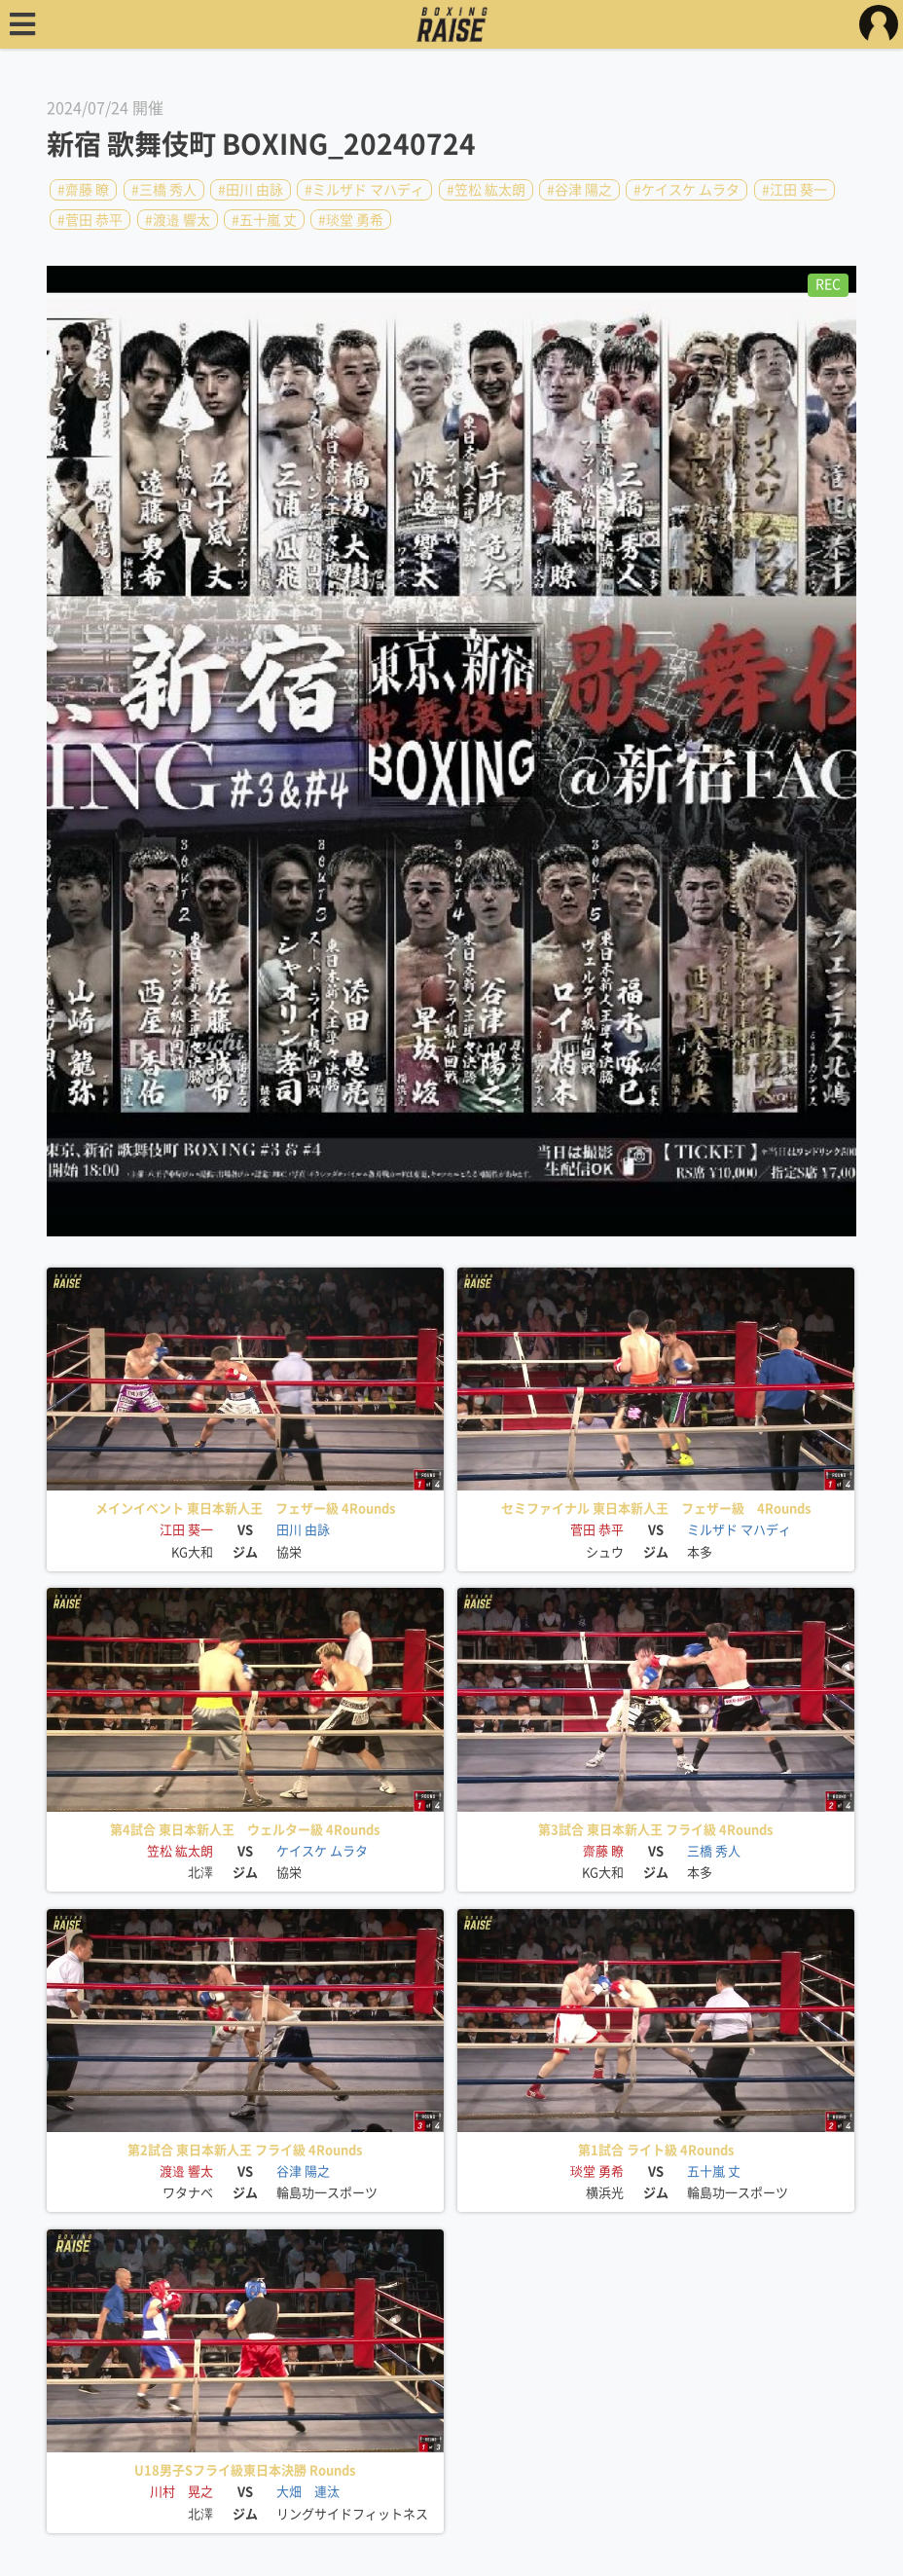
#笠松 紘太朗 (486, 190)
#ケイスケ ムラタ (686, 190)
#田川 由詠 (250, 190)
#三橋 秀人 (164, 190)
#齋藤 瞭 (83, 190)
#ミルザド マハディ (364, 190)
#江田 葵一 (794, 190)
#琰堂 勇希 (350, 219)
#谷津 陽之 (579, 190)
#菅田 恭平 (90, 219)
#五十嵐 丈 (264, 219)
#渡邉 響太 (177, 219)
